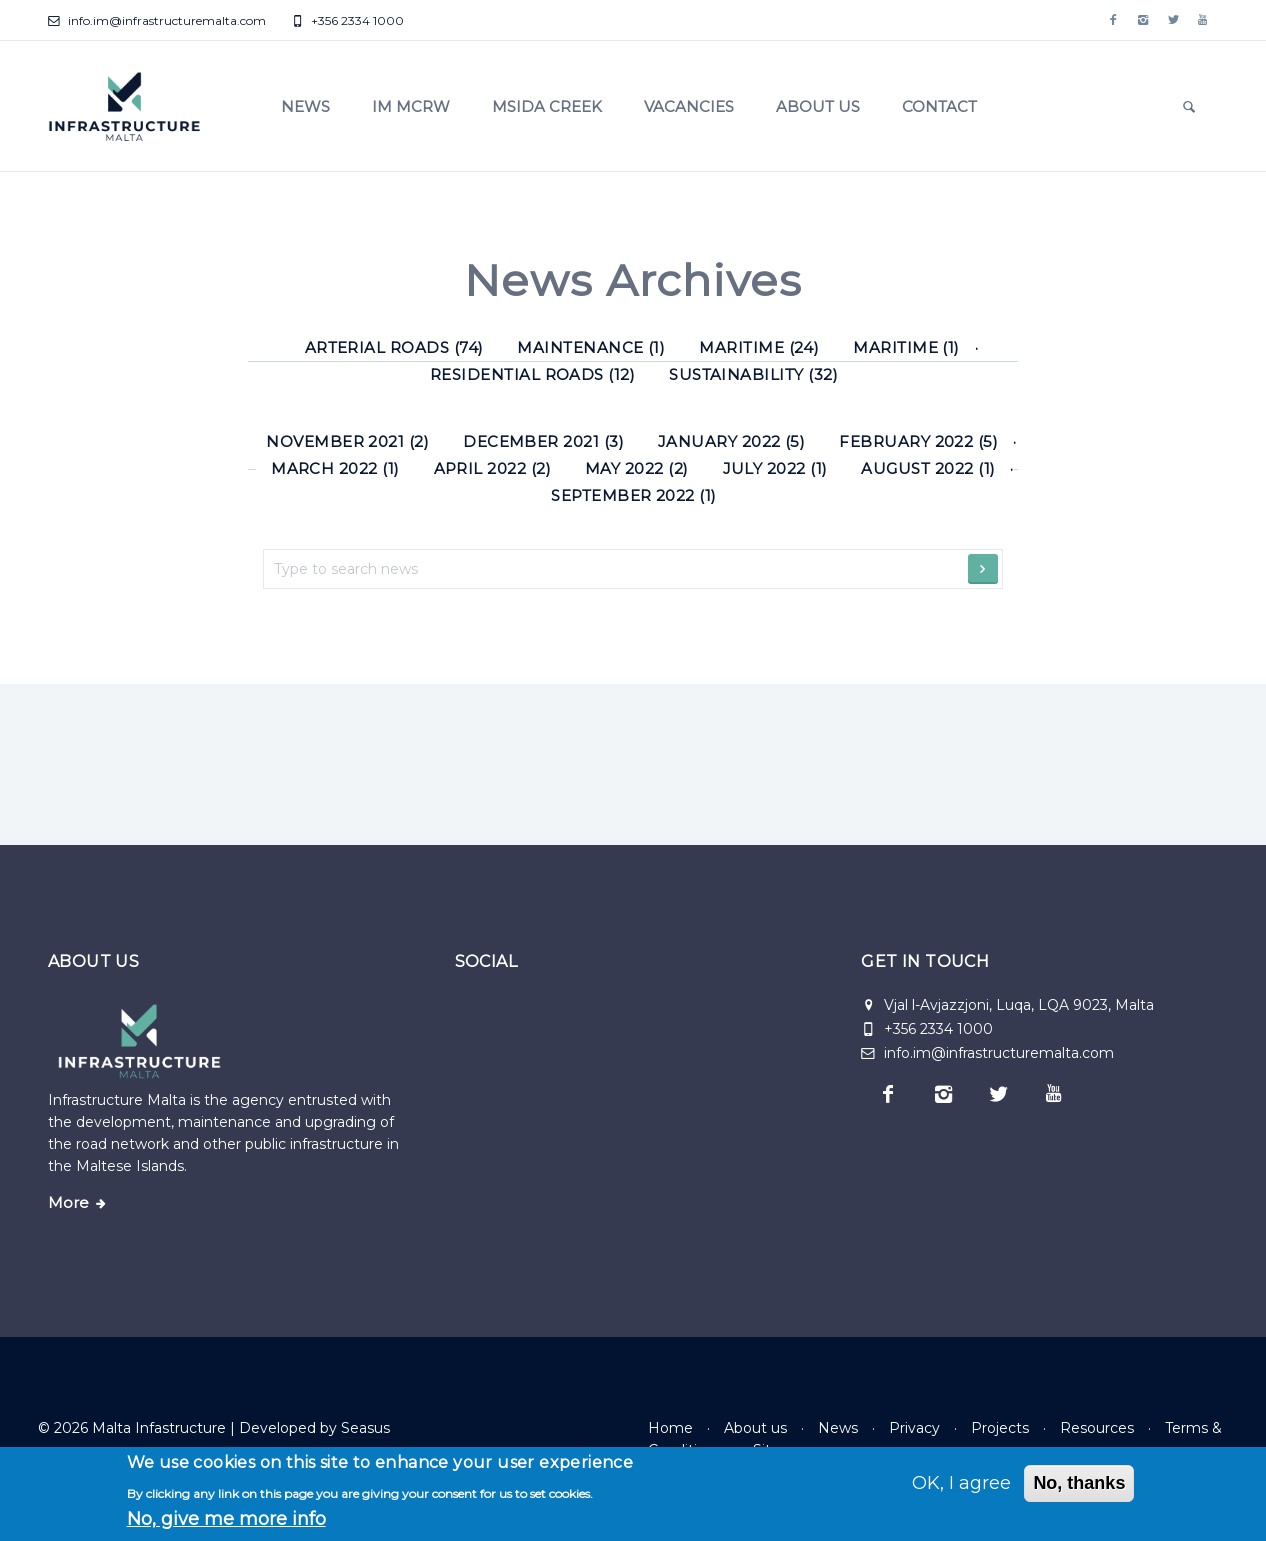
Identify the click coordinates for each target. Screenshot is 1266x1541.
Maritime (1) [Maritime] (906, 347)
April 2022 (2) (493, 468)
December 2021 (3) (543, 441)
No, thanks (1079, 1483)
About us (818, 106)
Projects (1000, 1428)
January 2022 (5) (731, 441)
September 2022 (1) (633, 495)
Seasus (365, 1428)
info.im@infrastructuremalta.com (157, 20)
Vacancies (689, 106)
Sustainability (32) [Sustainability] (753, 374)
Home (670, 1428)
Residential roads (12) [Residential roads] (532, 374)
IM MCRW (411, 106)
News (305, 106)
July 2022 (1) (775, 468)
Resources (1097, 1428)
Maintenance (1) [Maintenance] (591, 347)
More (68, 1203)
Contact (939, 106)
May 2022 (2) (637, 468)
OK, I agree (961, 1483)
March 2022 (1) (335, 468)
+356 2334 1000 (347, 20)
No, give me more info (226, 1519)
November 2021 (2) (347, 441)
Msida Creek (547, 106)
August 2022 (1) (928, 468)
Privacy (914, 1428)
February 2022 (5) (918, 441)
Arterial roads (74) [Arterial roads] (394, 347)
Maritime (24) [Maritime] (759, 347)
